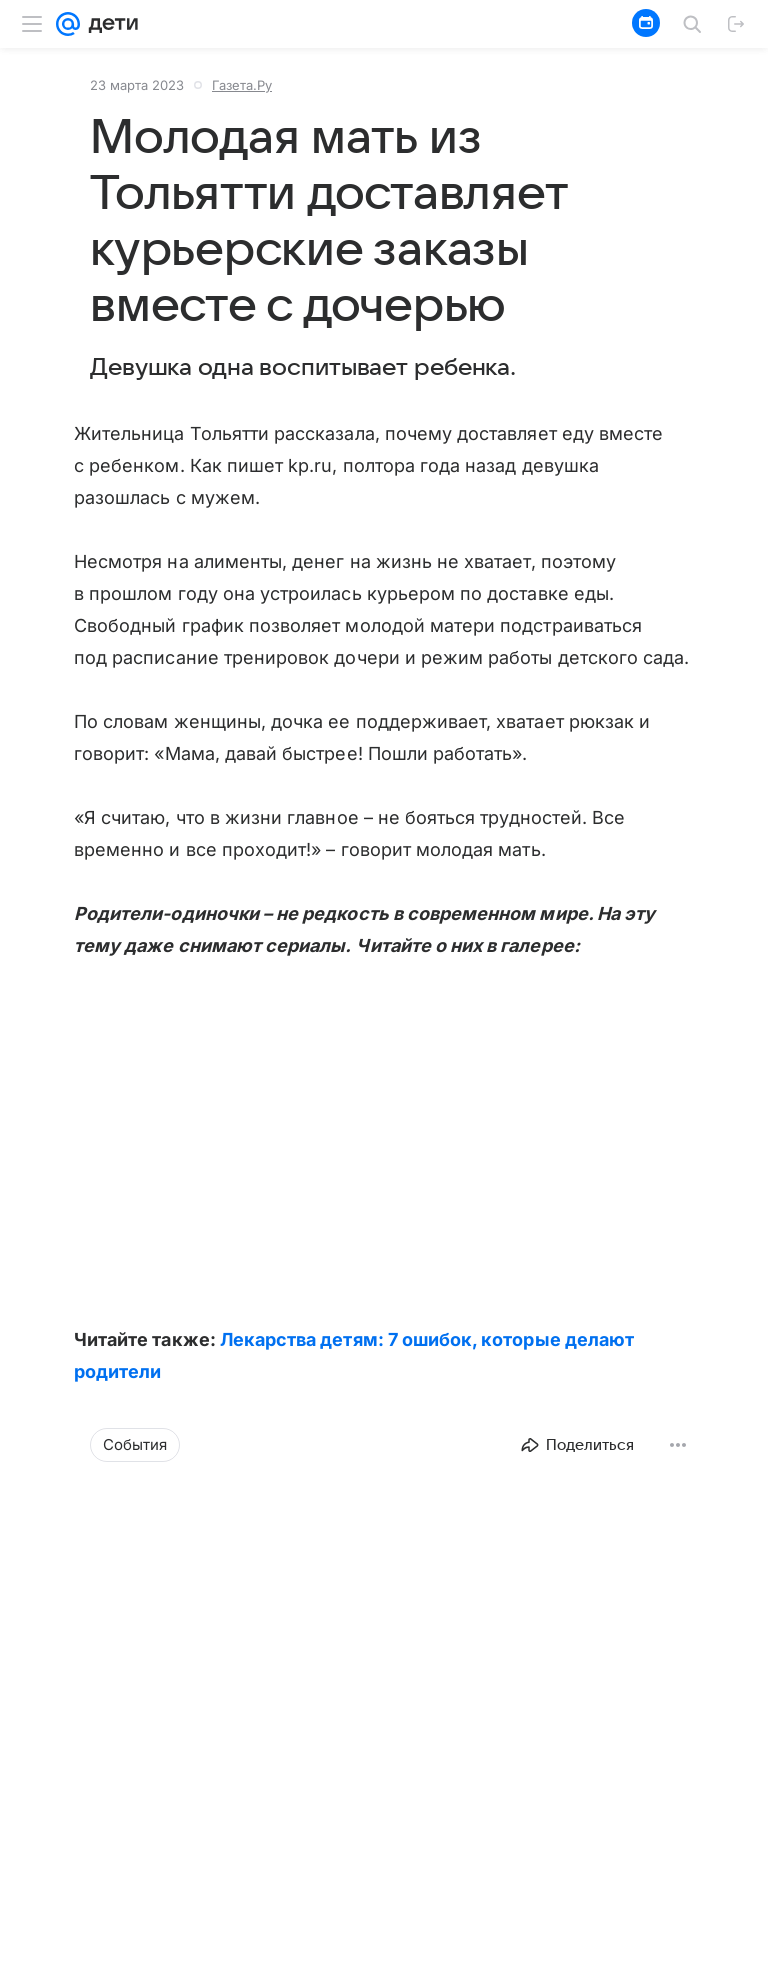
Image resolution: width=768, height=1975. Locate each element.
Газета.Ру (242, 85)
